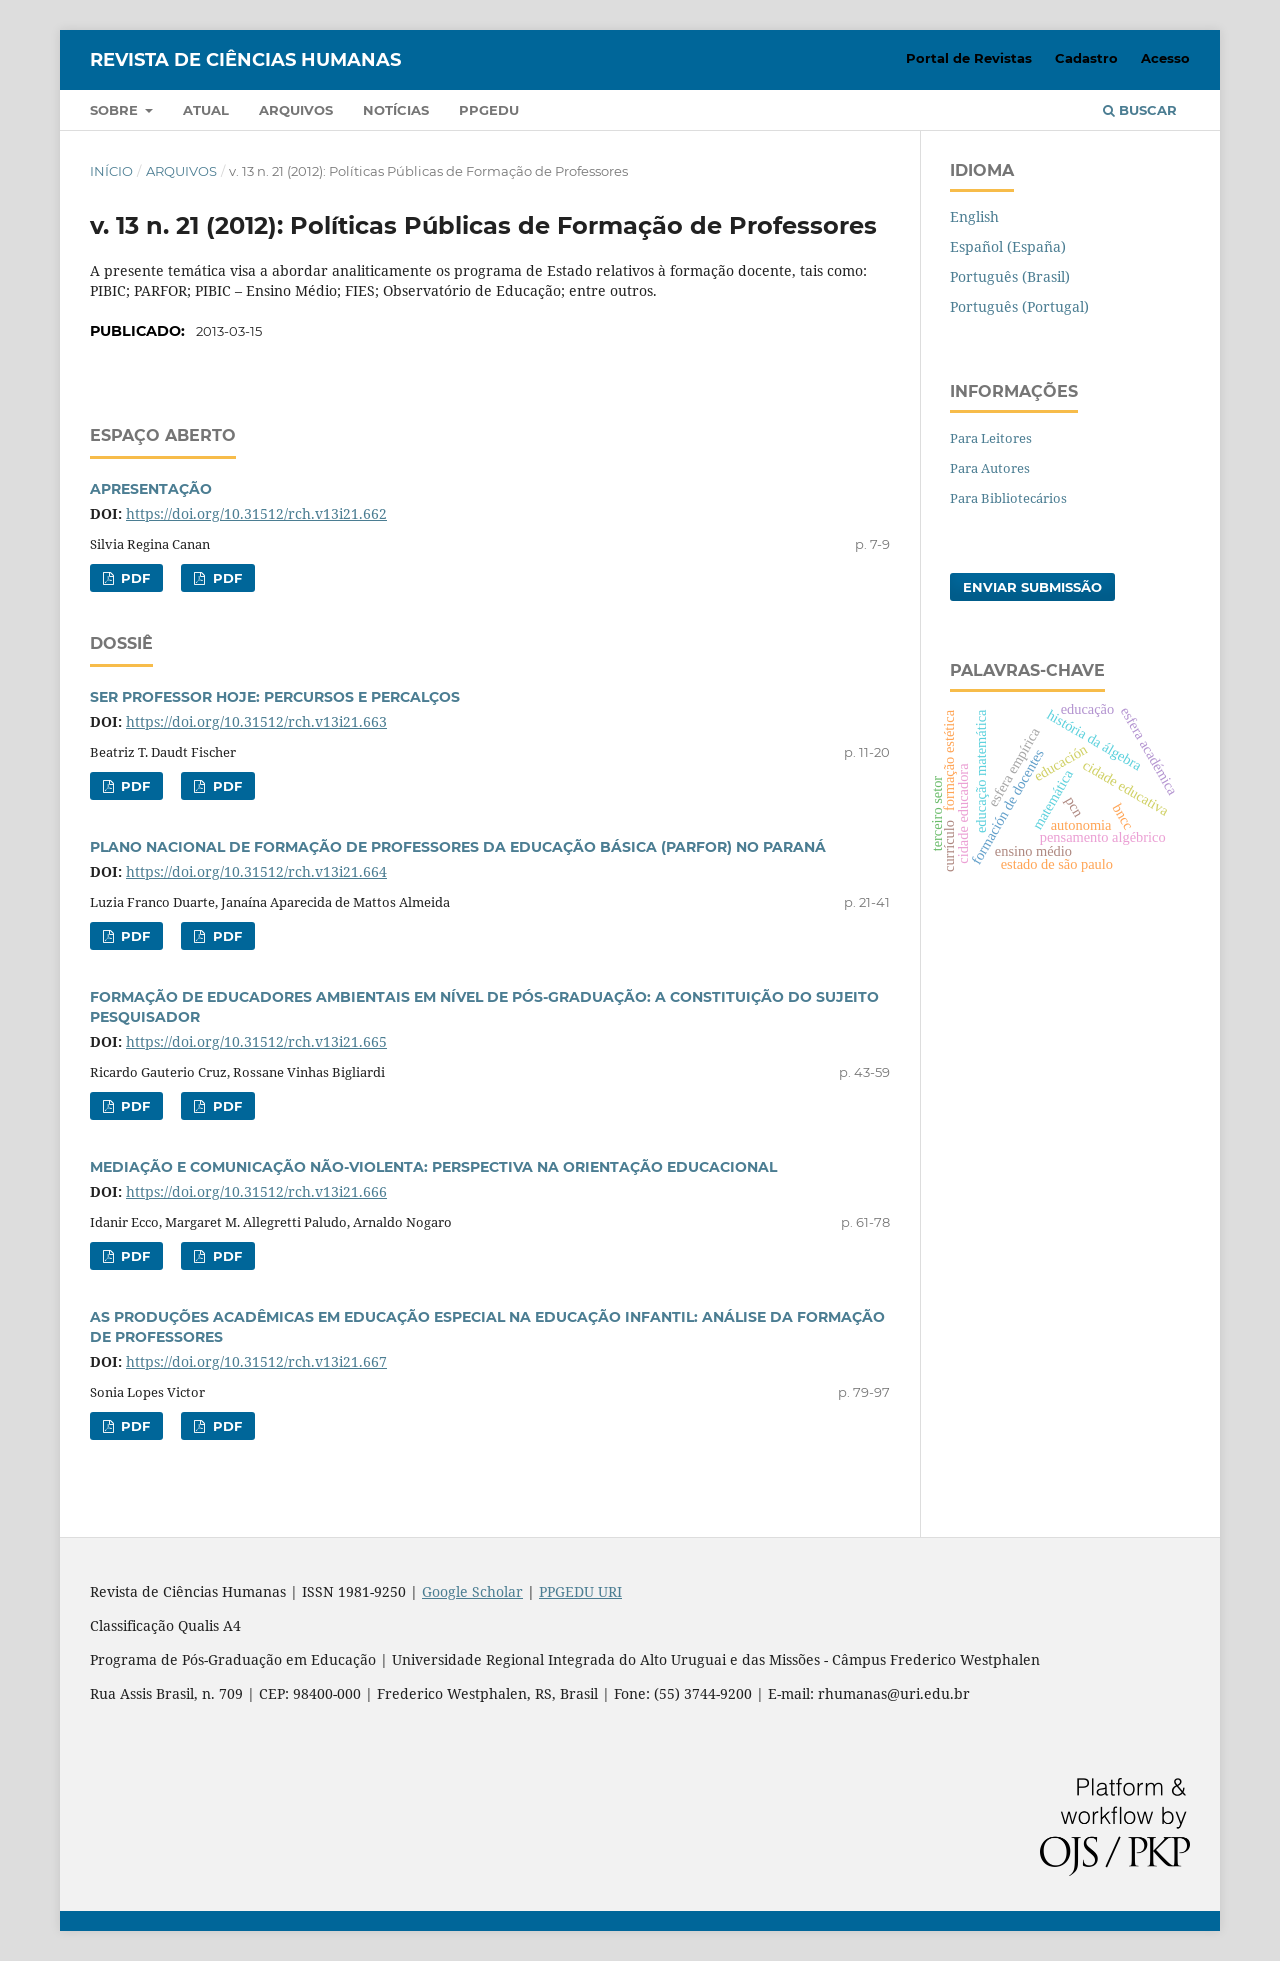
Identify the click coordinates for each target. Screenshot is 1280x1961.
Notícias (396, 110)
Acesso (1165, 58)
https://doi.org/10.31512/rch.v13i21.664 (256, 871)
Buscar (1140, 110)
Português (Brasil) (1010, 276)
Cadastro (1086, 58)
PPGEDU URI (580, 1591)
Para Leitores (991, 438)
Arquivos (296, 110)
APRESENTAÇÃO (151, 489)
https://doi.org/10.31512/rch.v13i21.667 (256, 1361)
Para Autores (990, 468)
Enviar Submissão (1032, 587)
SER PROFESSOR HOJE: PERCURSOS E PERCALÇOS (275, 697)
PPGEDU (489, 110)
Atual (206, 110)
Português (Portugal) (1019, 306)
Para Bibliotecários (1008, 498)
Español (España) (1008, 246)
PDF (133, 578)
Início (111, 171)
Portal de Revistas (969, 58)
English (974, 216)
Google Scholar (472, 1591)
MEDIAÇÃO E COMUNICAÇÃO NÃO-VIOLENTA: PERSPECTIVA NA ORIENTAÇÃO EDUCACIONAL (433, 1167)
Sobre (116, 110)
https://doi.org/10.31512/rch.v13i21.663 (256, 721)
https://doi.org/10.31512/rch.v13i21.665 (256, 1041)
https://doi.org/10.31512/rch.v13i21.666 (256, 1191)
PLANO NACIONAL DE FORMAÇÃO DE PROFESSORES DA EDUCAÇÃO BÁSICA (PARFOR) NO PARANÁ (458, 847)
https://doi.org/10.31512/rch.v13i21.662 (256, 513)
